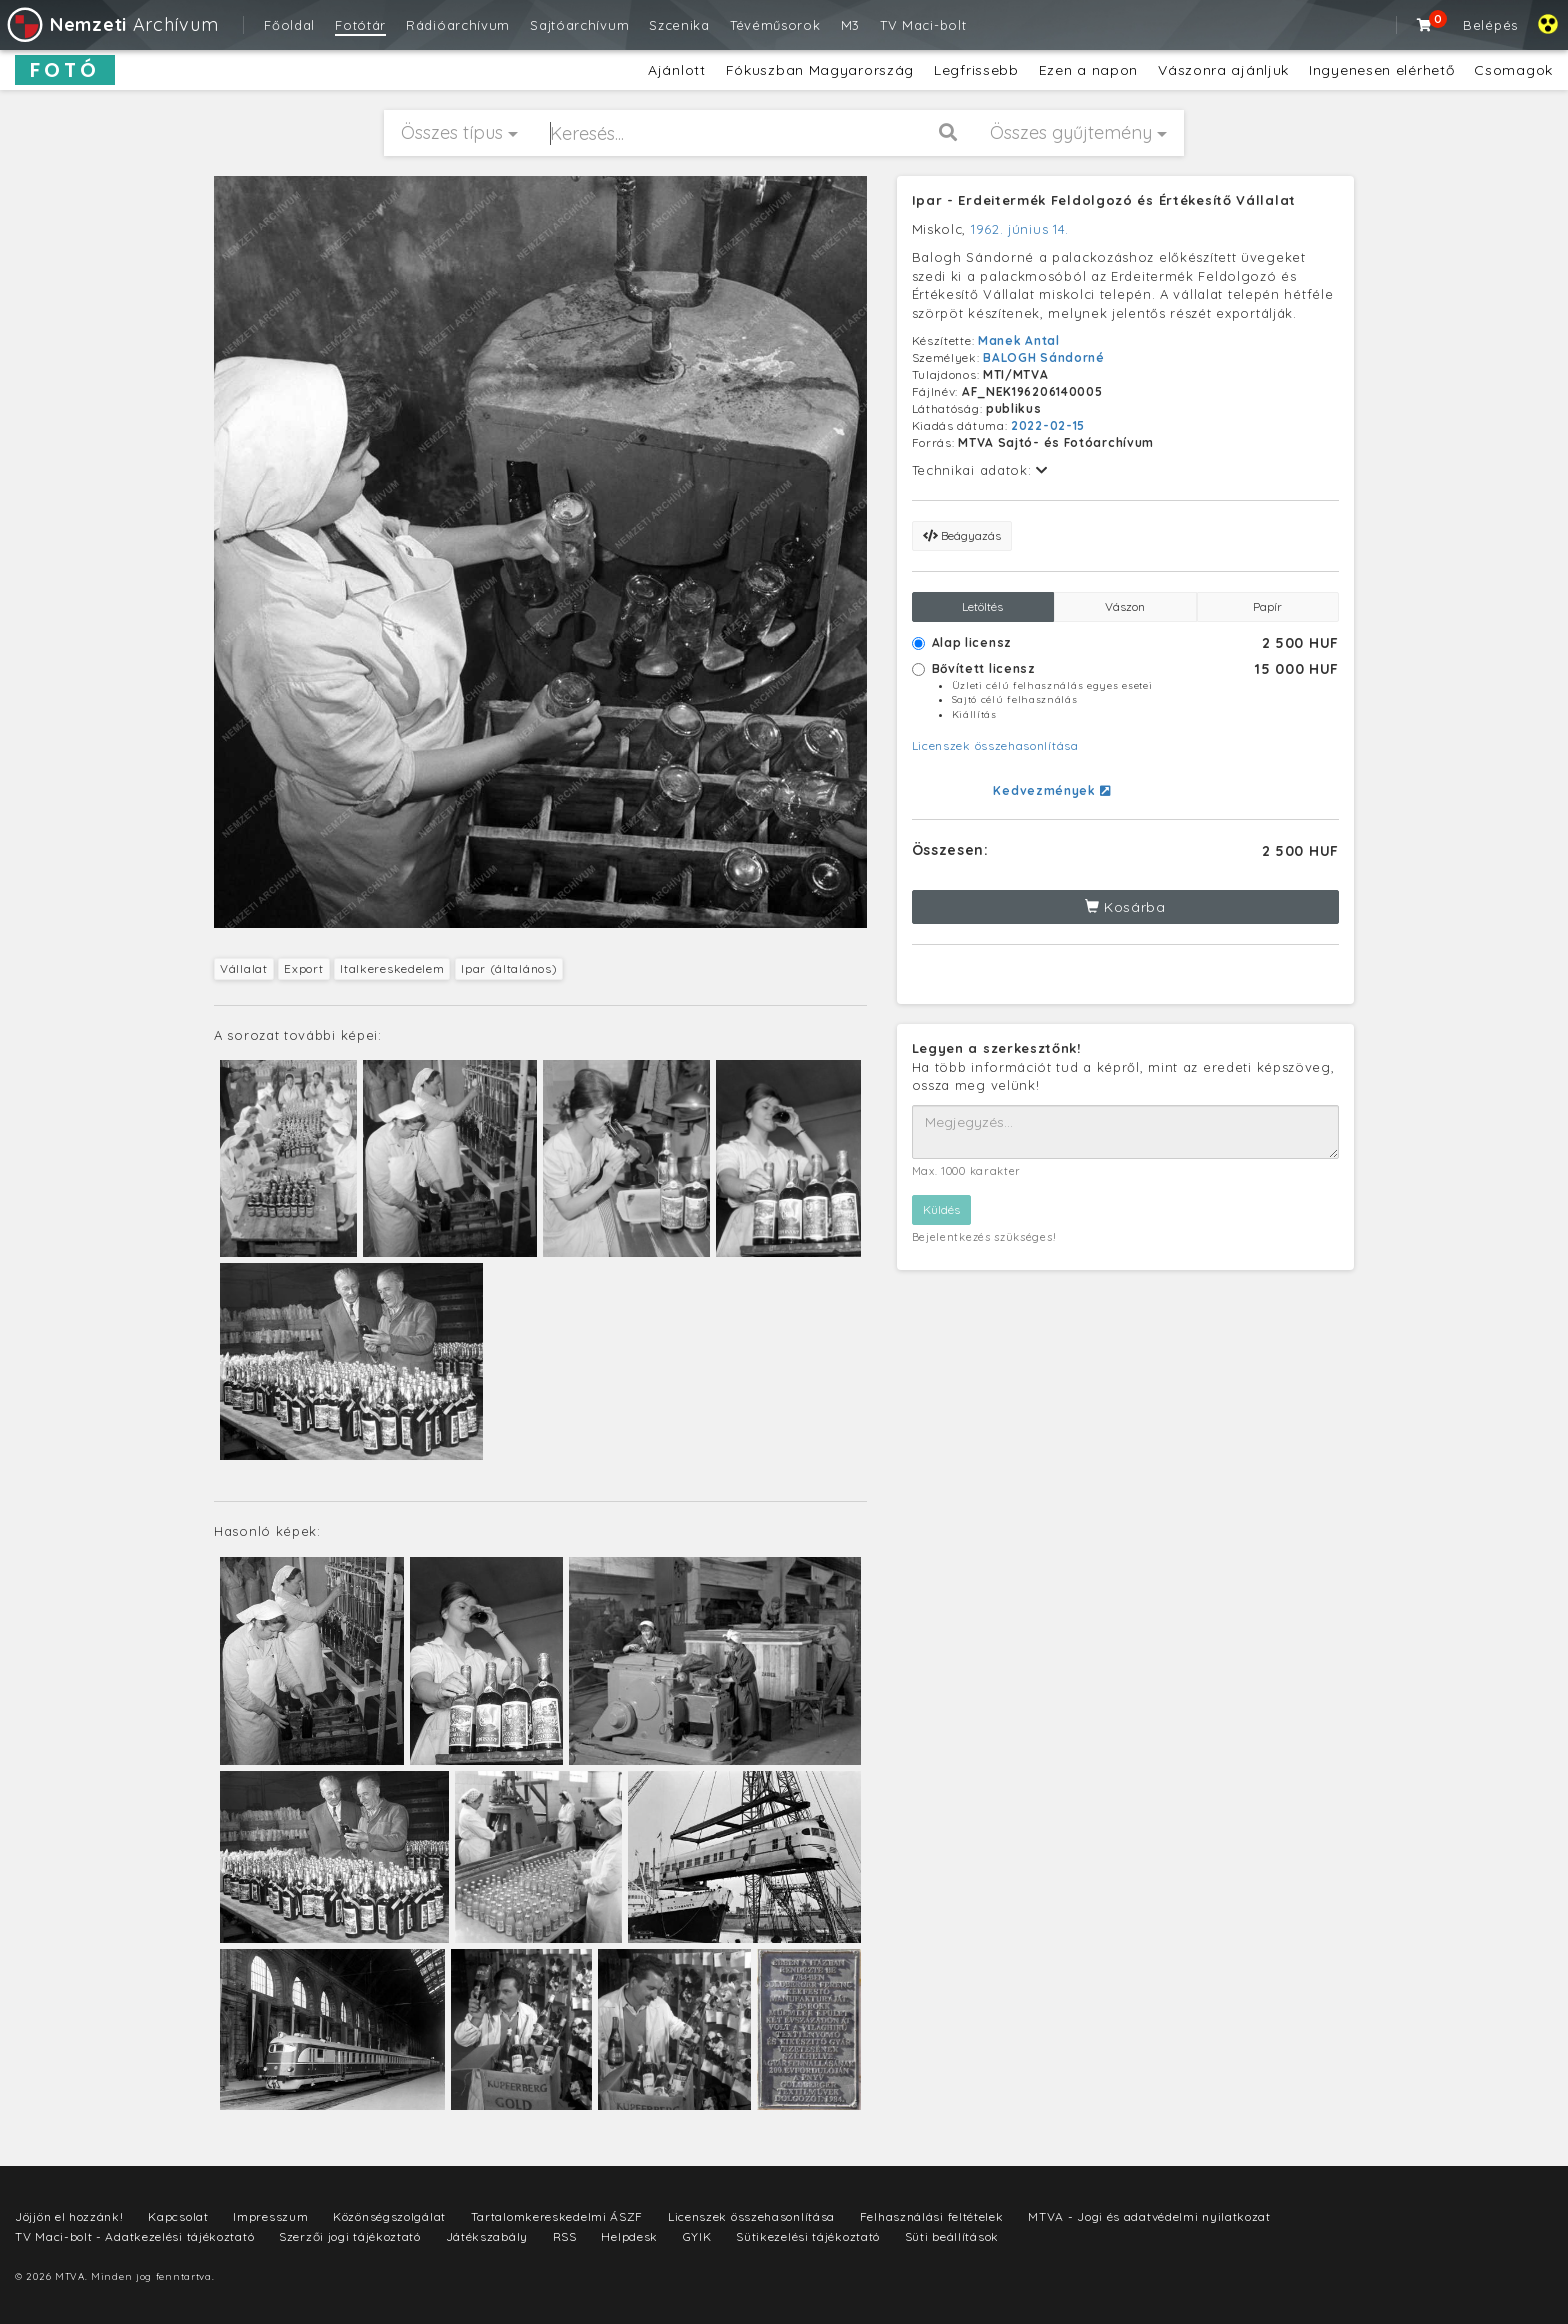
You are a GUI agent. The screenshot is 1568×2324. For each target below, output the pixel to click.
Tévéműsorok (775, 25)
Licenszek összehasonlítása (995, 745)
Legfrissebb (976, 70)
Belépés (1490, 25)
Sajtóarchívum (579, 25)
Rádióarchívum (458, 25)
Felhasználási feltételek (932, 2216)
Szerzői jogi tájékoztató (350, 2236)
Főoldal (289, 25)
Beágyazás (962, 535)
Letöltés (982, 606)
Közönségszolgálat (389, 2216)
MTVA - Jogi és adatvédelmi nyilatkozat (1149, 2216)
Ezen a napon (1088, 70)
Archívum (111, 24)
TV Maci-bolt (923, 25)
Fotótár (360, 25)
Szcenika (679, 25)
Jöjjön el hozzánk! (69, 2216)
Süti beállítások (952, 2236)
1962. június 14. (1020, 229)
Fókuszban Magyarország (820, 70)
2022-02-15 (1048, 425)
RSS (565, 2236)
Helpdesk (629, 2236)
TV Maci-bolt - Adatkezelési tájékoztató (134, 2236)
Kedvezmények (1051, 790)
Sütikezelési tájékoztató (808, 2236)
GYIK (697, 2236)
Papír (1267, 606)
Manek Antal (1019, 340)
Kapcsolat (178, 2216)
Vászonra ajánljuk (1223, 70)
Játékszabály (487, 2236)
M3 (850, 25)
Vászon (1125, 606)
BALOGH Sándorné (1044, 357)
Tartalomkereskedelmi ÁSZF (557, 2216)
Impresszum (270, 2216)
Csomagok (1513, 70)
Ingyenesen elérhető (1381, 70)
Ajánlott (677, 70)
